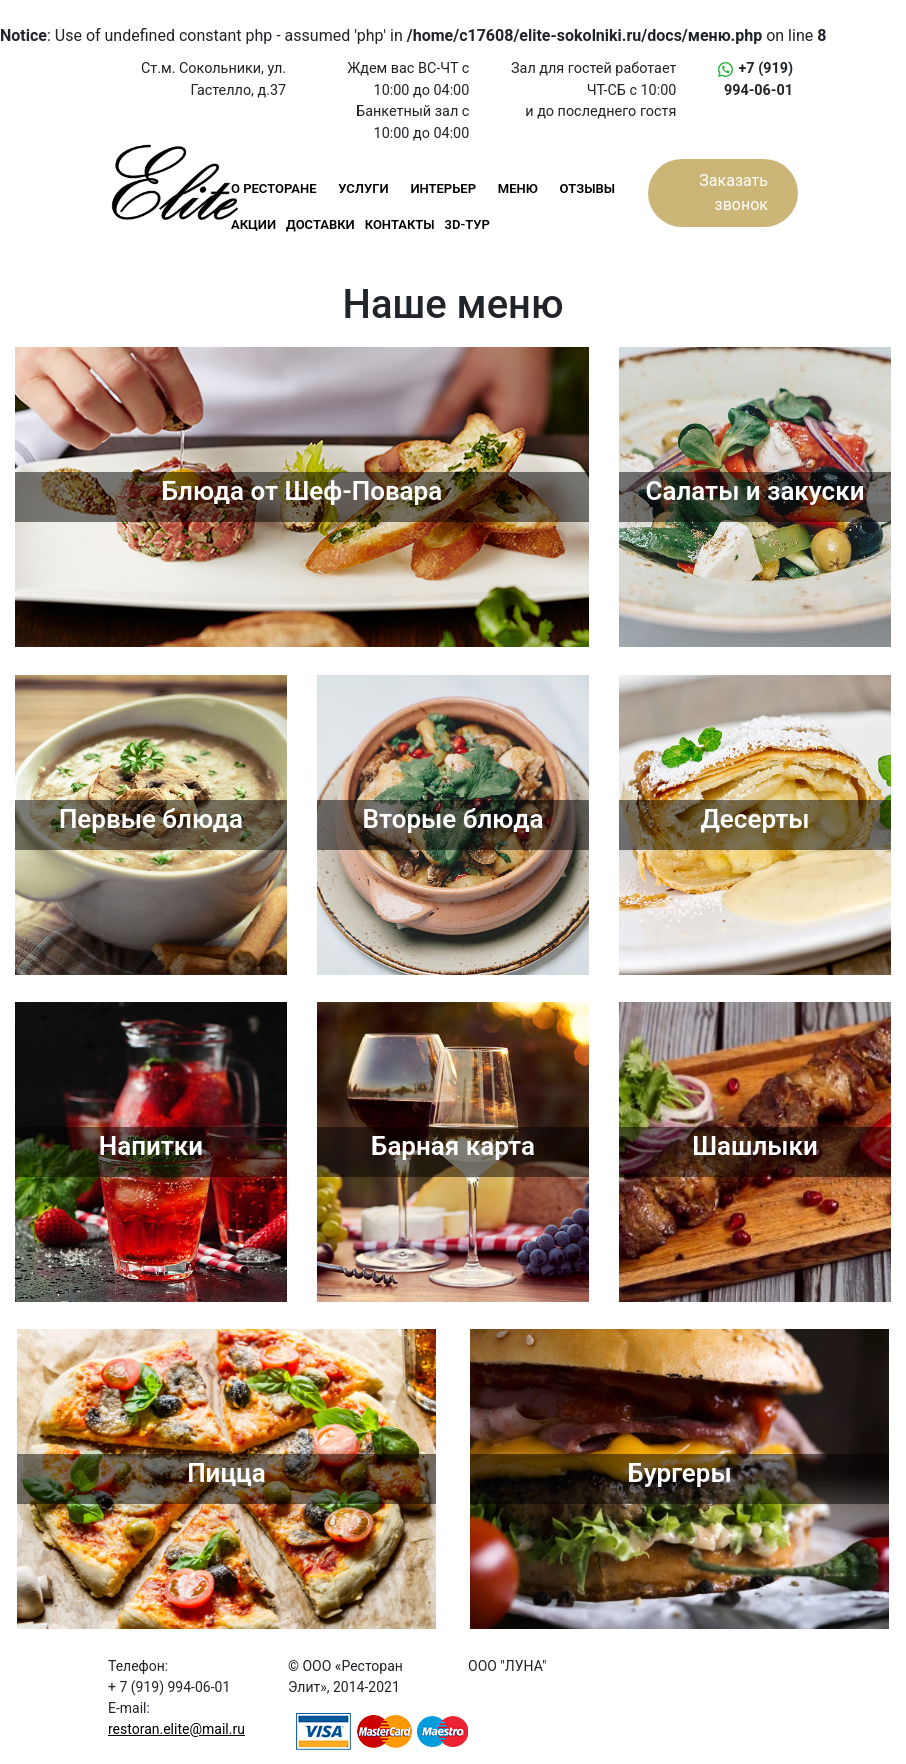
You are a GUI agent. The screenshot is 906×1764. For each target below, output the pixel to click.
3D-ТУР (467, 224)
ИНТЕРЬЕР (443, 188)
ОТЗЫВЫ (587, 188)
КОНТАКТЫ (400, 224)
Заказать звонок (733, 192)
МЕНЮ (518, 188)
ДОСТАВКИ (320, 224)
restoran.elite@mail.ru (176, 1729)
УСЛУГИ (363, 188)
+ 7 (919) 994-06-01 (169, 1687)
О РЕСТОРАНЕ (274, 188)
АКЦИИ (253, 224)
